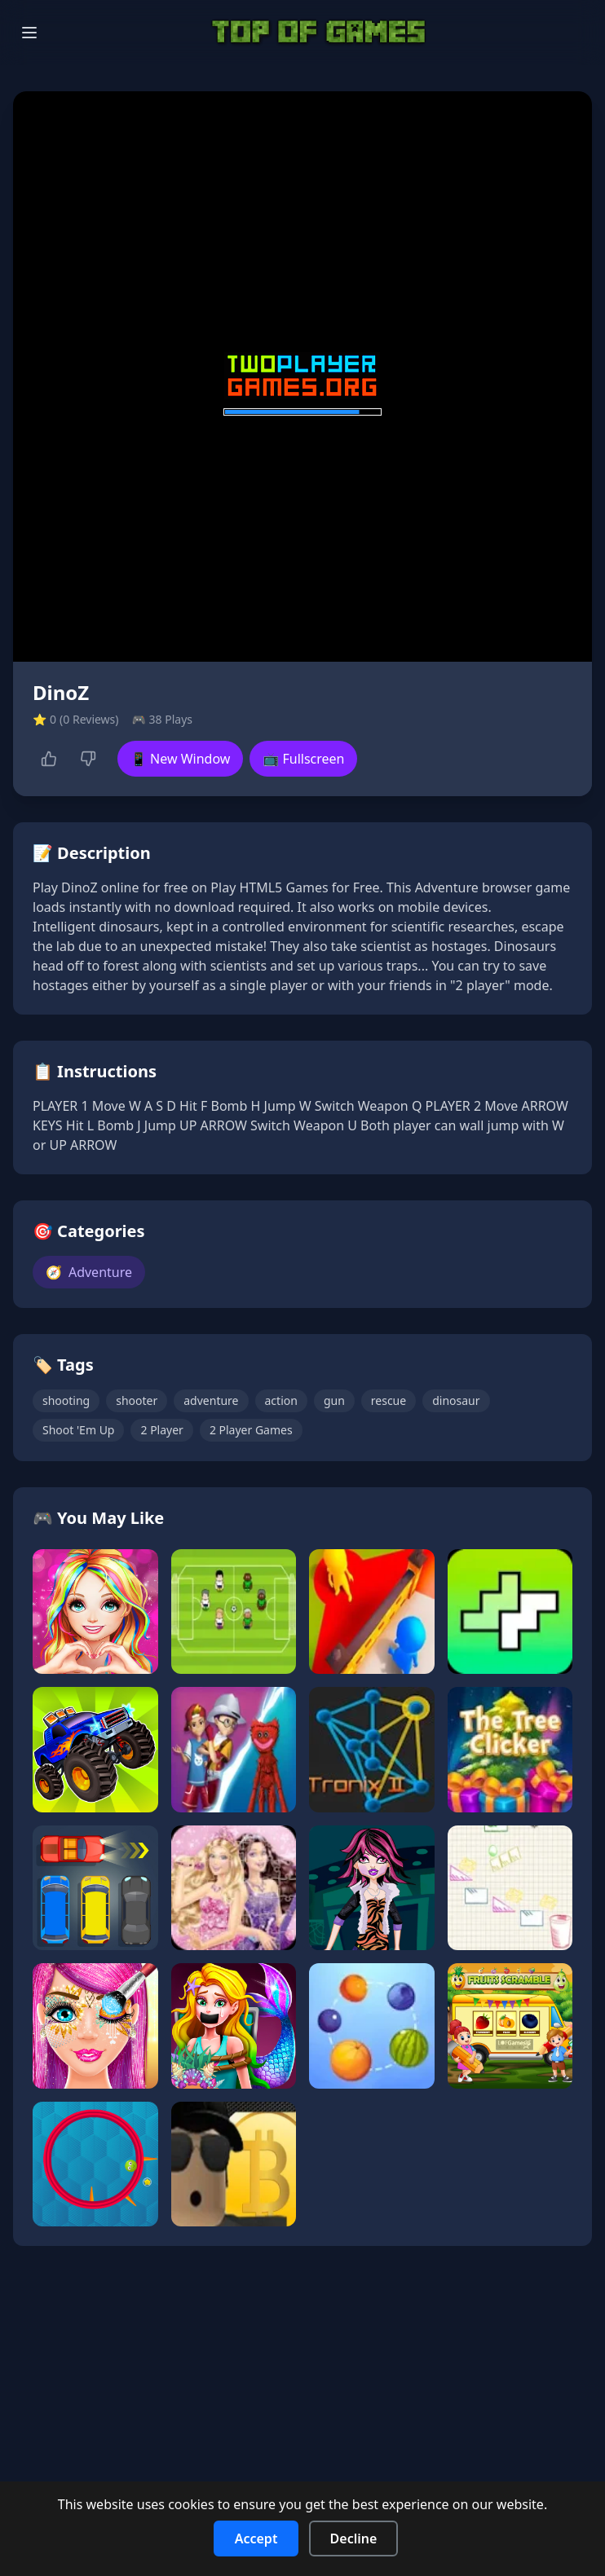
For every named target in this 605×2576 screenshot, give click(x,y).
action (281, 1400)
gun (334, 1400)
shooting (66, 1400)
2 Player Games (251, 1430)
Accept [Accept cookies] (256, 2538)
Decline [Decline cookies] (354, 2538)
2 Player (161, 1430)
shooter (136, 1400)
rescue (388, 1400)
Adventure (89, 1272)
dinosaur (455, 1400)
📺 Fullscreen (303, 759)
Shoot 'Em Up (78, 1430)
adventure (210, 1400)
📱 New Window (180, 759)
